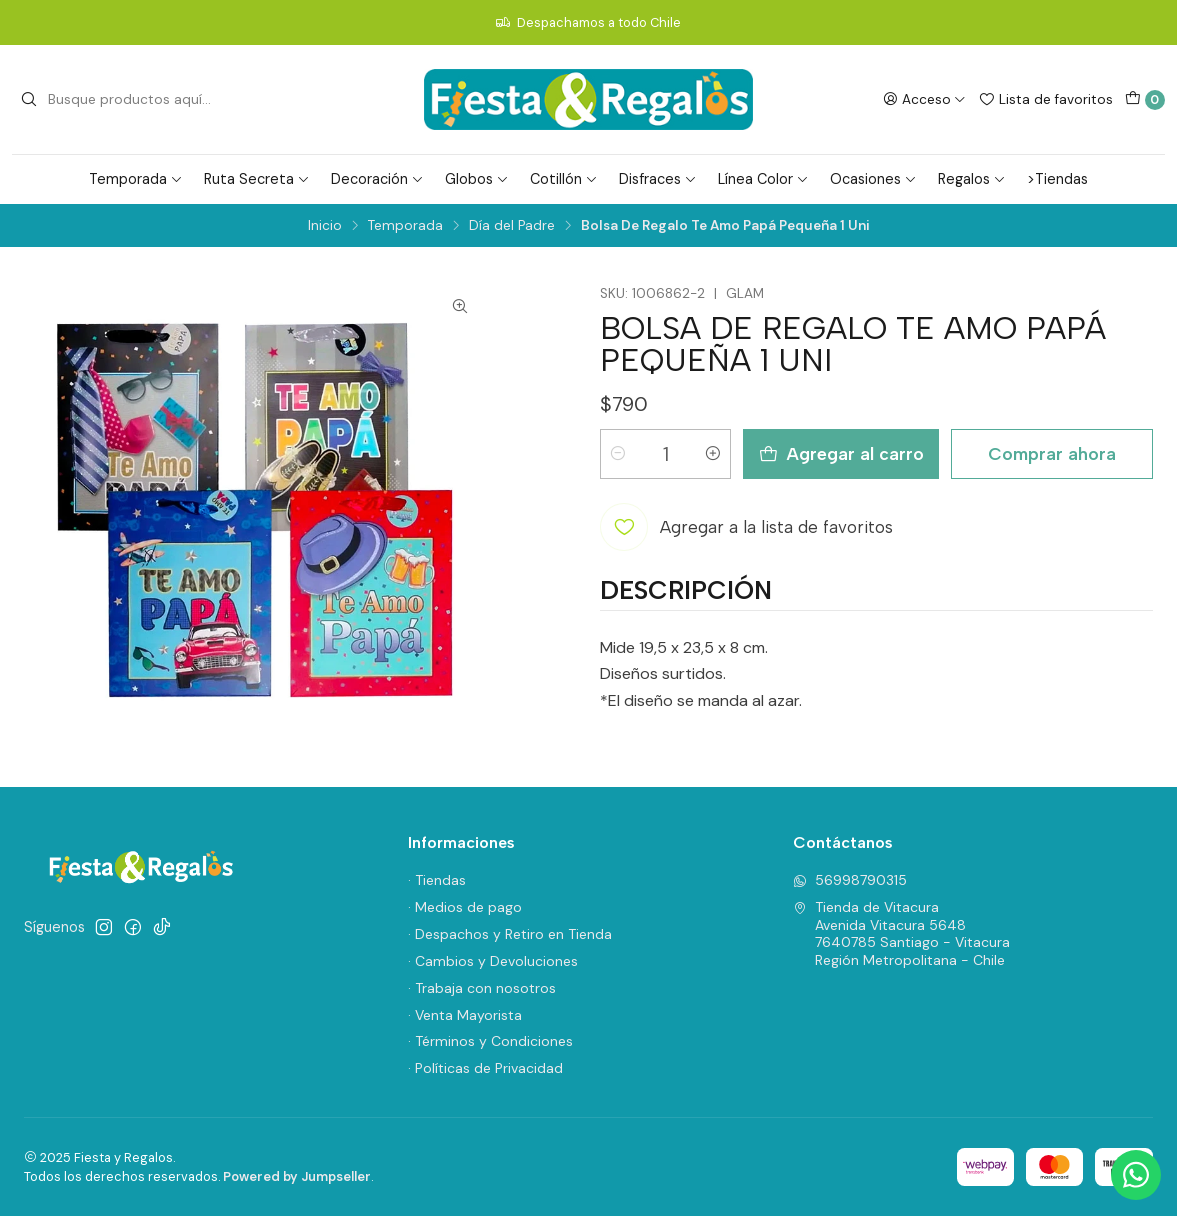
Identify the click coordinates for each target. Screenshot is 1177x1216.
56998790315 (850, 880)
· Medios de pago (465, 907)
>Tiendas (1057, 179)
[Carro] (1145, 100)
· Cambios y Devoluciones (493, 961)
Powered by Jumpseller (297, 1176)
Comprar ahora (1052, 453)
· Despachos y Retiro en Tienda (510, 934)
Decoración (377, 179)
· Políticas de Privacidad (485, 1068)
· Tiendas (437, 880)
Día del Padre (512, 226)
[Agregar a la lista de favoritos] (746, 527)
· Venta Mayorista (465, 1015)
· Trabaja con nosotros (482, 988)
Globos (477, 179)
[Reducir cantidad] (618, 454)
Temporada (136, 179)
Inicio (325, 226)
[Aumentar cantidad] (713, 454)
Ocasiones (873, 179)
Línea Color (763, 179)
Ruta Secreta (257, 179)
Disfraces (658, 179)
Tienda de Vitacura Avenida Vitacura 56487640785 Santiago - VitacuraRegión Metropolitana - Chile (901, 933)
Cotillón (564, 179)
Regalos (972, 179)
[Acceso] (924, 99)
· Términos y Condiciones (490, 1041)
